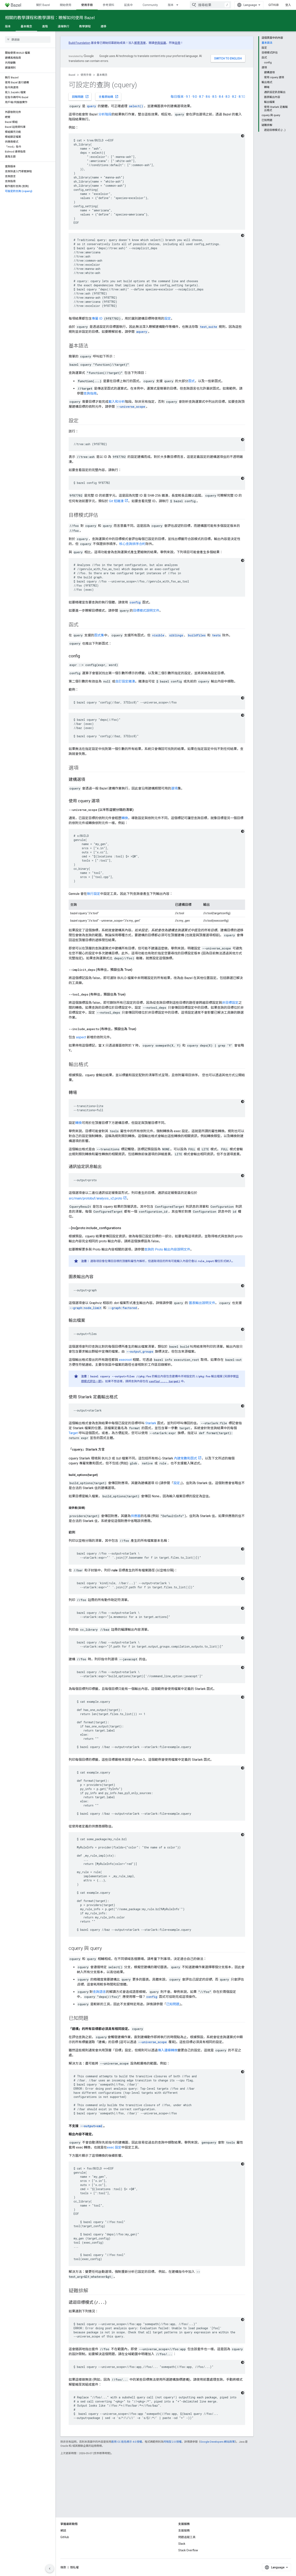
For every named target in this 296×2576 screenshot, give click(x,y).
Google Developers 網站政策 (217, 2441)
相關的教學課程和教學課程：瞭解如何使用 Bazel (50, 17)
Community (150, 5)
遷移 (103, 26)
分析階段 (105, 114)
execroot (125, 1360)
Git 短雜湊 (116, 501)
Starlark (150, 1423)
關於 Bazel (43, 5)
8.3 (228, 97)
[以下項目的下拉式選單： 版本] (179, 5)
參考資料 (108, 5)
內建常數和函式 (185, 1458)
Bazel (72, 74)
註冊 (177, 42)
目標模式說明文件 (146, 611)
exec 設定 (114, 2147)
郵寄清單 (140, 42)
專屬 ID (97, 318)
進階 (45, 26)
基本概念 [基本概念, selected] (26, 26)
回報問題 (80, 96)
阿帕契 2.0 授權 (172, 2441)
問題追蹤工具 (187, 2537)
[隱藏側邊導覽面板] (50, 2568)
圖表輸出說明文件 (202, 1303)
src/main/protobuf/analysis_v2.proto (95, 1198)
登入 (288, 5)
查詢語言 (99, 1992)
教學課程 (85, 26)
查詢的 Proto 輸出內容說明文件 (167, 1249)
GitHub (273, 5)
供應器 (136, 1516)
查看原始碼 (109, 96)
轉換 (124, 818)
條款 (63, 2567)
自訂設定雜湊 (125, 681)
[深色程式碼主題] (242, 135)
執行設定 (93, 894)
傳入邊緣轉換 (167, 2050)
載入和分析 (116, 402)
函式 (191, 381)
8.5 (214, 97)
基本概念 (102, 74)
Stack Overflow (188, 2550)
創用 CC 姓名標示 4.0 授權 (126, 2441)
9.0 (195, 97)
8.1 (242, 97)
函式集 (99, 635)
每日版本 (177, 97)
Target (73, 1433)
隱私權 (74, 2567)
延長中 (128, 5)
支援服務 (184, 2530)
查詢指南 (90, 393)
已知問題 (172, 2004)
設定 (167, 318)
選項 (174, 788)
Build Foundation (79, 42)
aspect (81, 1037)
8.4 (221, 97)
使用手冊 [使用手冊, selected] (87, 5)
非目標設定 (230, 1003)
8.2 (234, 97)
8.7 (201, 97)
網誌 (63, 2530)
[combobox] (210, 5)
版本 (171, 5)
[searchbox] (28, 39)
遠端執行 (63, 26)
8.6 (208, 97)
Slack (181, 2543)
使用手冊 (86, 74)
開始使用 (65, 5)
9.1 (188, 97)
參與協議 (160, 42)
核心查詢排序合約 (132, 544)
